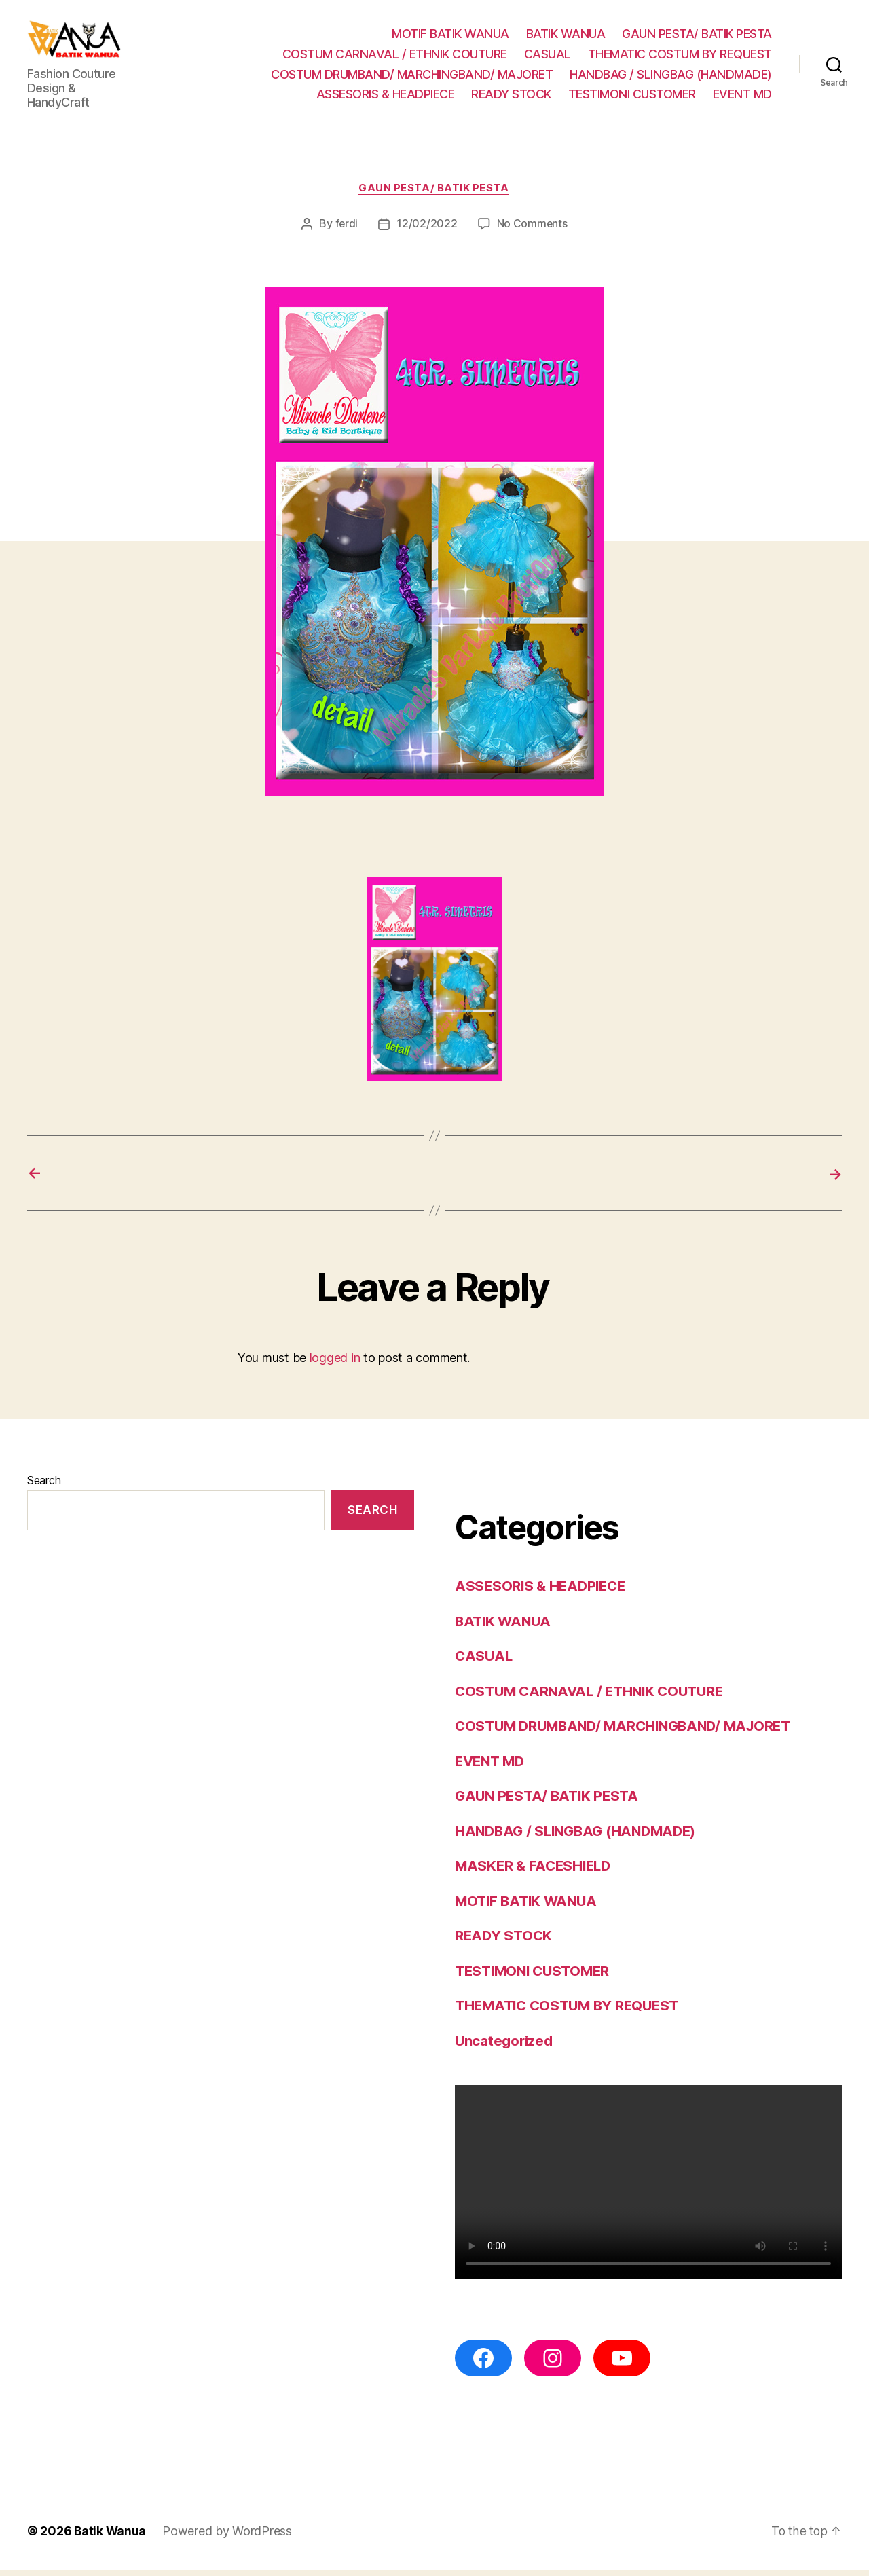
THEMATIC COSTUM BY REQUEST (680, 57)
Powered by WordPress (228, 2538)
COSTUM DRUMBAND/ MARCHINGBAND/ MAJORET (412, 77)
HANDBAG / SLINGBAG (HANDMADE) (671, 77)
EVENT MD (742, 97)
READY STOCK (511, 97)
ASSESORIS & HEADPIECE (385, 97)
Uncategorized (505, 2046)
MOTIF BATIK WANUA (450, 37)
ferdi (346, 231)
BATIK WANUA (566, 37)
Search (43, 1487)
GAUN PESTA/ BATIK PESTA (697, 37)
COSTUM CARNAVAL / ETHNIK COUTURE (394, 57)
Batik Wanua (110, 2538)
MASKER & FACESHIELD (535, 1872)
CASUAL (547, 57)
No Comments (532, 231)
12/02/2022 (426, 231)
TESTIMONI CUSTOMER (632, 97)
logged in (335, 1364)
